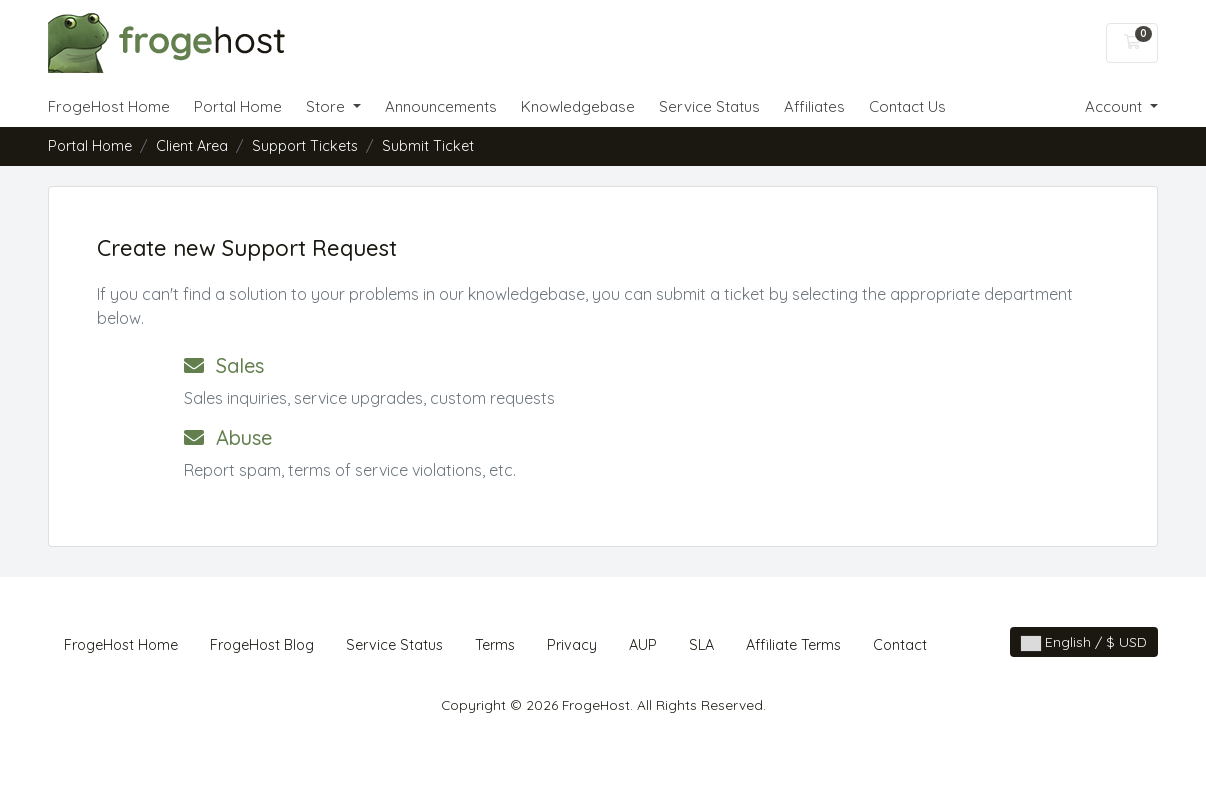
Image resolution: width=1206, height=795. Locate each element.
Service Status (709, 106)
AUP (643, 645)
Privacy (572, 645)
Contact (900, 645)
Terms (495, 645)
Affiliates (814, 106)
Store (327, 106)
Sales (224, 365)
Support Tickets (305, 146)
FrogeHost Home (109, 106)
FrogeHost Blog (262, 645)
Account (1115, 106)
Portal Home (238, 106)
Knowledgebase (578, 106)
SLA (701, 645)
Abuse (228, 437)
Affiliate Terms (793, 645)
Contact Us (907, 106)
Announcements (441, 106)
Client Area (192, 146)
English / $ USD (1084, 642)
